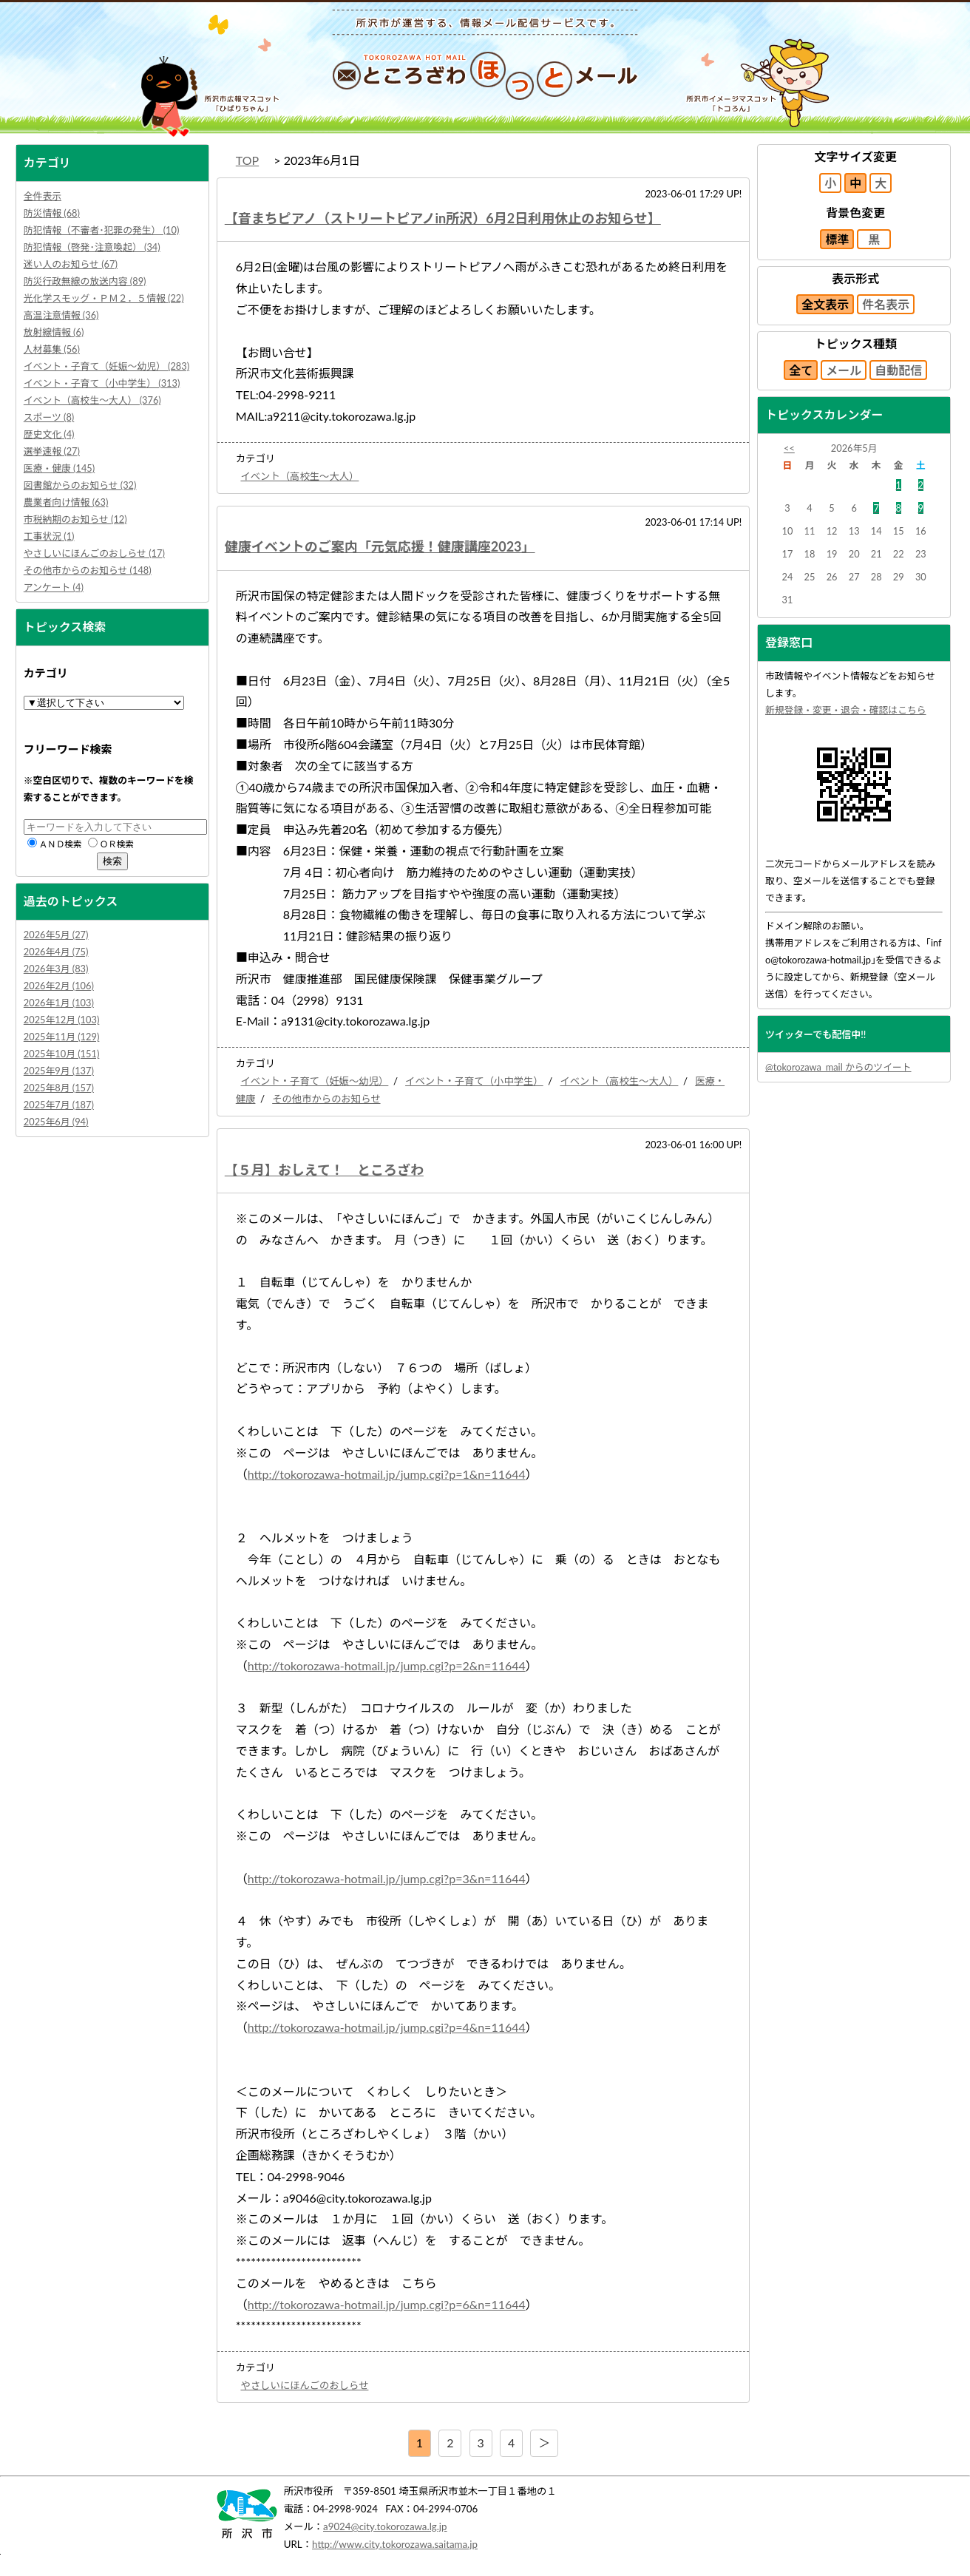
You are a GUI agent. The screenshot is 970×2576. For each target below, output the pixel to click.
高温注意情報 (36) (61, 315)
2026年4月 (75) (56, 951)
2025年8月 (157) (59, 1088)
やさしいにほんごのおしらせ (304, 2385)
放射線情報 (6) (54, 332)
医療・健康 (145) (59, 468)
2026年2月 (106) (59, 986)
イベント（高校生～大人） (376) (92, 400)
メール (843, 370)
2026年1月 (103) (59, 1003)
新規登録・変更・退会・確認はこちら (845, 710)
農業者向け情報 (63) (66, 502)
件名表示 (885, 304)
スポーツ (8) (49, 417)
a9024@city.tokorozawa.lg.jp (385, 2526)
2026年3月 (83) (56, 969)
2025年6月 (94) (56, 1122)
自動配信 (898, 370)
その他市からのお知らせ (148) (88, 570)
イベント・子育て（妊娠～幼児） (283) (106, 366)
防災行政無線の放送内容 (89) (85, 281)
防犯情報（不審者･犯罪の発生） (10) (102, 230)
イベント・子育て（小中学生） (474, 1081)
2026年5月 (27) (56, 934)
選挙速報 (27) (52, 451)
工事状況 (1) (49, 536)
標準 (837, 239)
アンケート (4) (54, 587)
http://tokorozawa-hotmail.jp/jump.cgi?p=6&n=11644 (387, 2304)
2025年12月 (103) (62, 1020)
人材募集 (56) (52, 349)
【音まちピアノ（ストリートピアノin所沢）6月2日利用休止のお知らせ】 (443, 218)
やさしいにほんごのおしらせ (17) (94, 553)
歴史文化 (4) (49, 434)
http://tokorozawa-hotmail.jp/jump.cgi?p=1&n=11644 (387, 1474)
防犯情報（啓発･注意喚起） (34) (92, 247)
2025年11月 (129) (62, 1037)
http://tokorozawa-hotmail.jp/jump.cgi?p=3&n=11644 (387, 1878)
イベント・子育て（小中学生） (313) (102, 383)
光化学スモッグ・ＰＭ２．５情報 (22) (104, 298)
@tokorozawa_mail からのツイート (838, 1067)
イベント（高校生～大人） (299, 476)
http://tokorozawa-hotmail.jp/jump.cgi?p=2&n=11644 (387, 1665)
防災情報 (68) (52, 213)
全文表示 (825, 304)
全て (801, 370)
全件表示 (42, 196)
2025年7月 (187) (59, 1105)
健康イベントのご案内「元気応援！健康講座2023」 (380, 546)
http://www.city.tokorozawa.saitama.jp (395, 2544)
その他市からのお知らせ (326, 1099)
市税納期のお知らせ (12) (75, 519)
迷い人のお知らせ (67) (71, 264)
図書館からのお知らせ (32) (80, 485)
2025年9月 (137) (59, 1071)
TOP (247, 160)
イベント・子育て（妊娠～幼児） (314, 1081)
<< (789, 448)
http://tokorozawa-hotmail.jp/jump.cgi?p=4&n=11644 (387, 2027)
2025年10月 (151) (62, 1054)
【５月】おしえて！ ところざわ (324, 1170)
